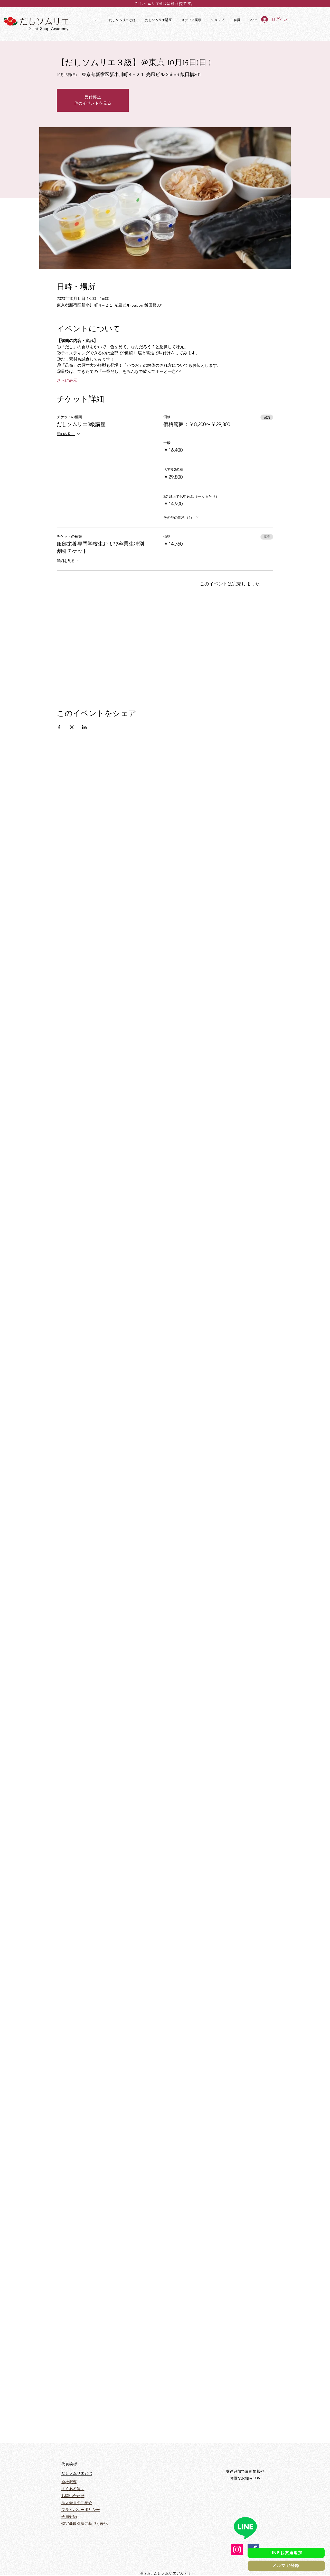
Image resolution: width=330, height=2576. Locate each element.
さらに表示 (67, 380)
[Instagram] (237, 2549)
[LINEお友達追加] (286, 2553)
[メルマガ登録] (286, 2566)
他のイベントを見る (92, 103)
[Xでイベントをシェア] (71, 727)
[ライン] (245, 2527)
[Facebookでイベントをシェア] (59, 727)
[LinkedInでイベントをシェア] (84, 727)
